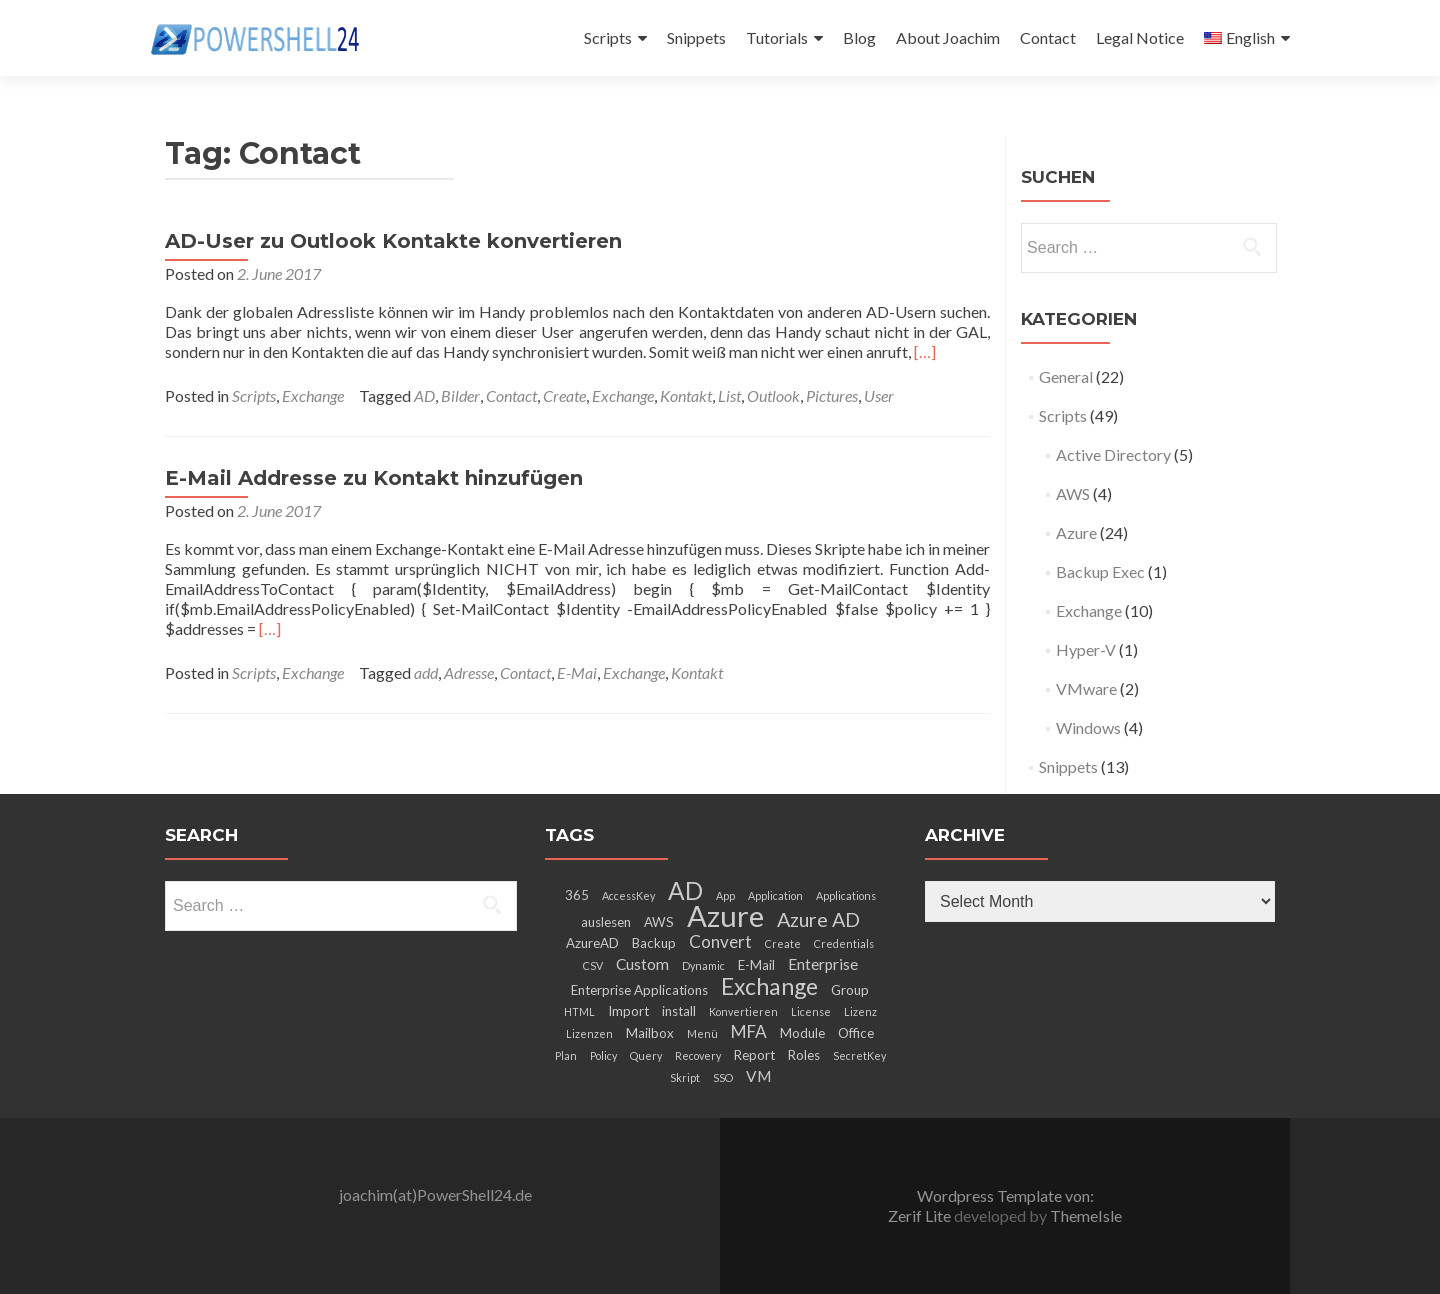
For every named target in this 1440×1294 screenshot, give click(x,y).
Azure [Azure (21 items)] (725, 915)
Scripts (608, 37)
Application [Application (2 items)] (775, 895)
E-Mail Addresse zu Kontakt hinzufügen (374, 478)
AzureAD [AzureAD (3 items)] (592, 943)
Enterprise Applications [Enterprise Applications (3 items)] (639, 990)
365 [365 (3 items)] (577, 895)
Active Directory (1113, 454)
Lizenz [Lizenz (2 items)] (860, 1011)
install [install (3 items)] (679, 1011)
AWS (1073, 493)
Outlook (773, 395)
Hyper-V (1086, 649)
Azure (1076, 532)
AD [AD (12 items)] (685, 890)
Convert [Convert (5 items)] (720, 941)
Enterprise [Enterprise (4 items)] (823, 964)
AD (424, 395)
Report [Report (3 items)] (754, 1055)
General (1066, 376)
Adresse (469, 672)
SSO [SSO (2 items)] (723, 1077)
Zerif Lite (921, 1215)
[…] (925, 351)
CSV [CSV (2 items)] (593, 965)
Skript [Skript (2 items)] (685, 1077)
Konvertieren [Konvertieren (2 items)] (743, 1011)
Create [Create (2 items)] (783, 943)
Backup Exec (1100, 571)
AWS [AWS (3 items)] (659, 922)
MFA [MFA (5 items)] (749, 1031)
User (879, 395)
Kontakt (686, 395)
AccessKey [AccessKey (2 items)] (628, 895)
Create (564, 395)
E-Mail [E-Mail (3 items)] (756, 965)
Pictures (832, 395)
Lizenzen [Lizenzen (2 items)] (589, 1033)
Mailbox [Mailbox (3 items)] (650, 1033)
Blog (859, 37)
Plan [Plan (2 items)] (566, 1055)
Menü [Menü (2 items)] (702, 1033)
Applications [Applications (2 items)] (846, 895)
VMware (1086, 688)
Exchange (313, 395)
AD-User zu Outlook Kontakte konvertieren (393, 241)
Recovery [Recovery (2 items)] (698, 1055)
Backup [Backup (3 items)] (654, 943)
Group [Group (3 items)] (850, 990)
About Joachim (948, 37)
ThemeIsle (1086, 1215)
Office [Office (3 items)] (856, 1033)
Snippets (696, 37)
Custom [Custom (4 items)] (642, 964)
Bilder (460, 395)
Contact (1048, 37)
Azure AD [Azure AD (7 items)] (818, 919)
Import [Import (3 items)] (628, 1011)
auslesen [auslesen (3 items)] (606, 922)
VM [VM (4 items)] (758, 1076)
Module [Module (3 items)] (802, 1033)
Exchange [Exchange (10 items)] (769, 986)
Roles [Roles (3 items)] (804, 1055)
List (729, 395)
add (426, 672)
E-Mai (577, 672)
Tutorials (777, 37)
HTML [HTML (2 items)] (579, 1011)
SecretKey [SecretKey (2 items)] (859, 1055)
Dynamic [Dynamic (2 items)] (703, 965)
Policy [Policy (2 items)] (603, 1055)
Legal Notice (1140, 37)
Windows (1088, 727)
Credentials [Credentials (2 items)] (844, 943)
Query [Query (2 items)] (646, 1055)
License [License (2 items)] (811, 1011)
